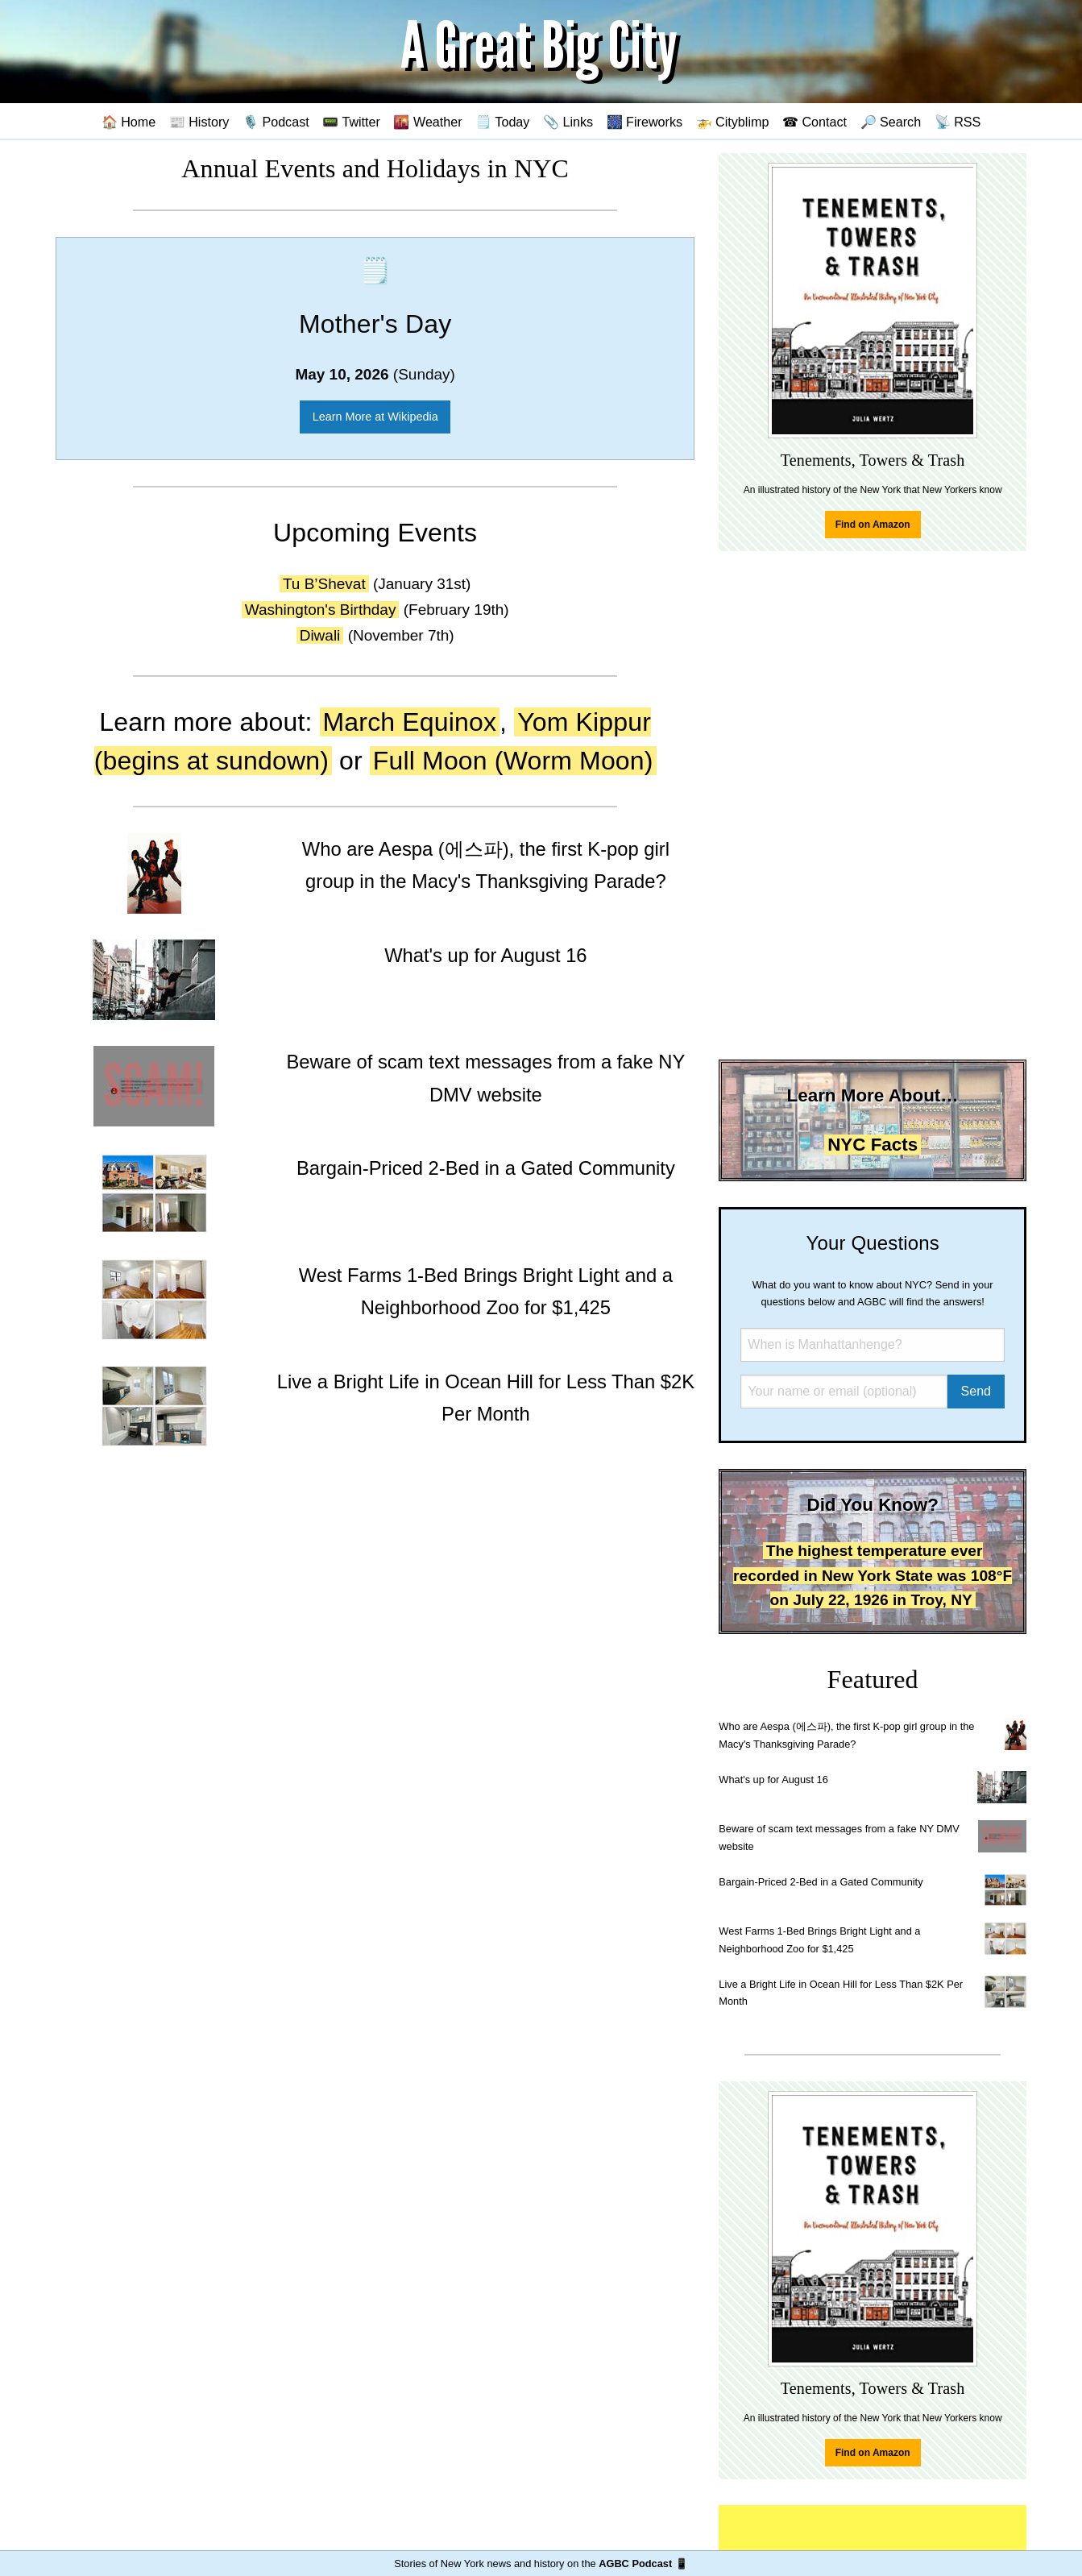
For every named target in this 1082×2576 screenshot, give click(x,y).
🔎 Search (891, 121)
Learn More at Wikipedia (375, 416)
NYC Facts (872, 1145)
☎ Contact (814, 121)
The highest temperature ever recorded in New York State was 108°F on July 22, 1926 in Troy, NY (872, 1575)
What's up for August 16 (773, 1779)
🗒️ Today (502, 121)
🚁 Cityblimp (732, 121)
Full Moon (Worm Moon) (513, 760)
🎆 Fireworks (644, 121)
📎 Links (568, 121)
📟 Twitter (351, 121)
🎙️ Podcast (276, 121)
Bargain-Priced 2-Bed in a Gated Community (820, 1882)
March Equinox (410, 721)
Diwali (320, 635)
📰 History (199, 121)
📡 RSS (958, 121)
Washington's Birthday (320, 609)
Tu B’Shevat (324, 583)
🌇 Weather (427, 121)
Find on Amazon (872, 524)
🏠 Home (129, 121)
